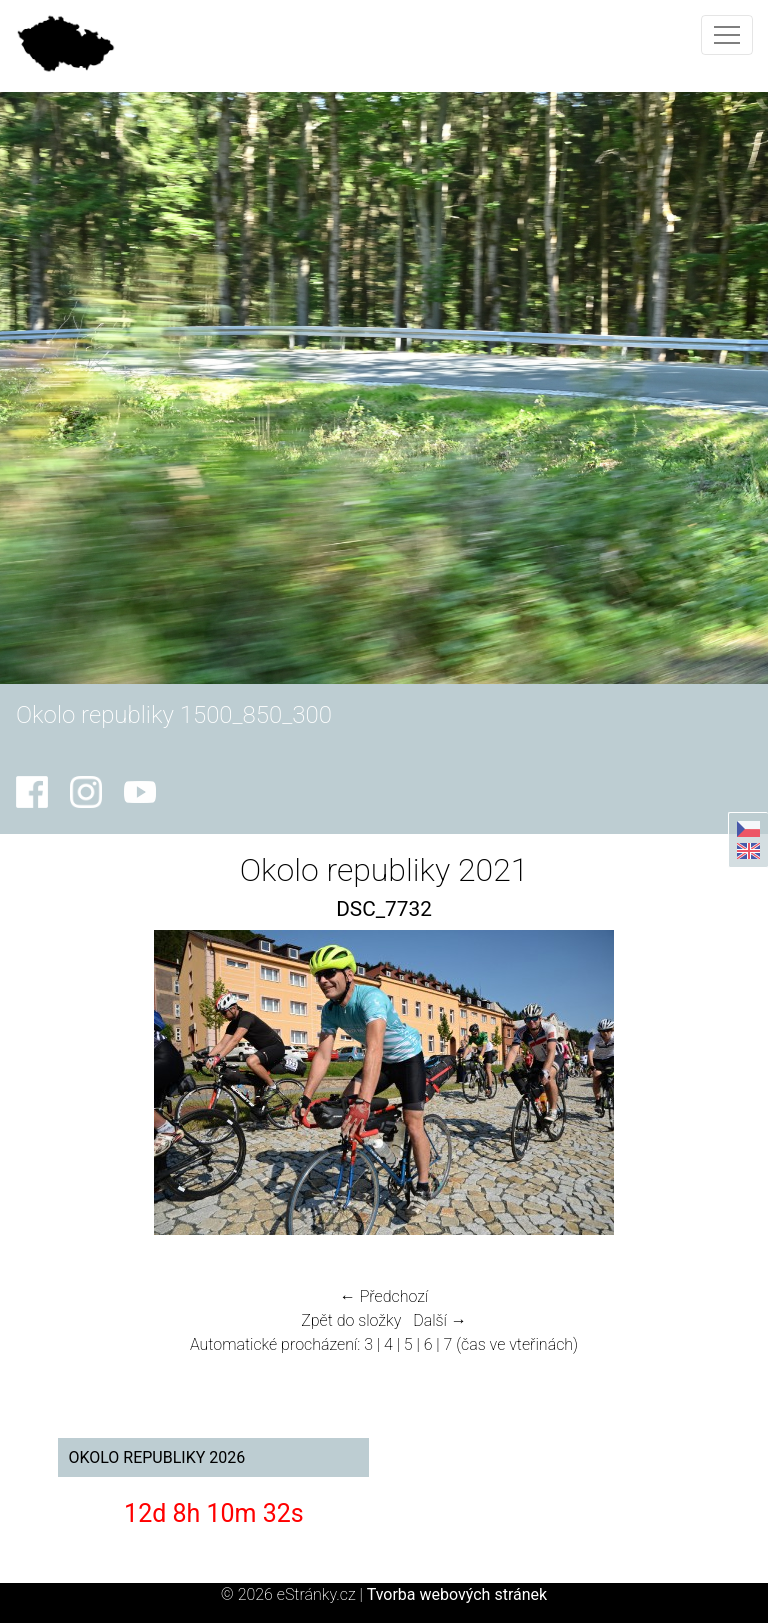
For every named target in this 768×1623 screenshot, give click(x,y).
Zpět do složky (351, 1320)
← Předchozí (384, 1296)
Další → (440, 1320)
